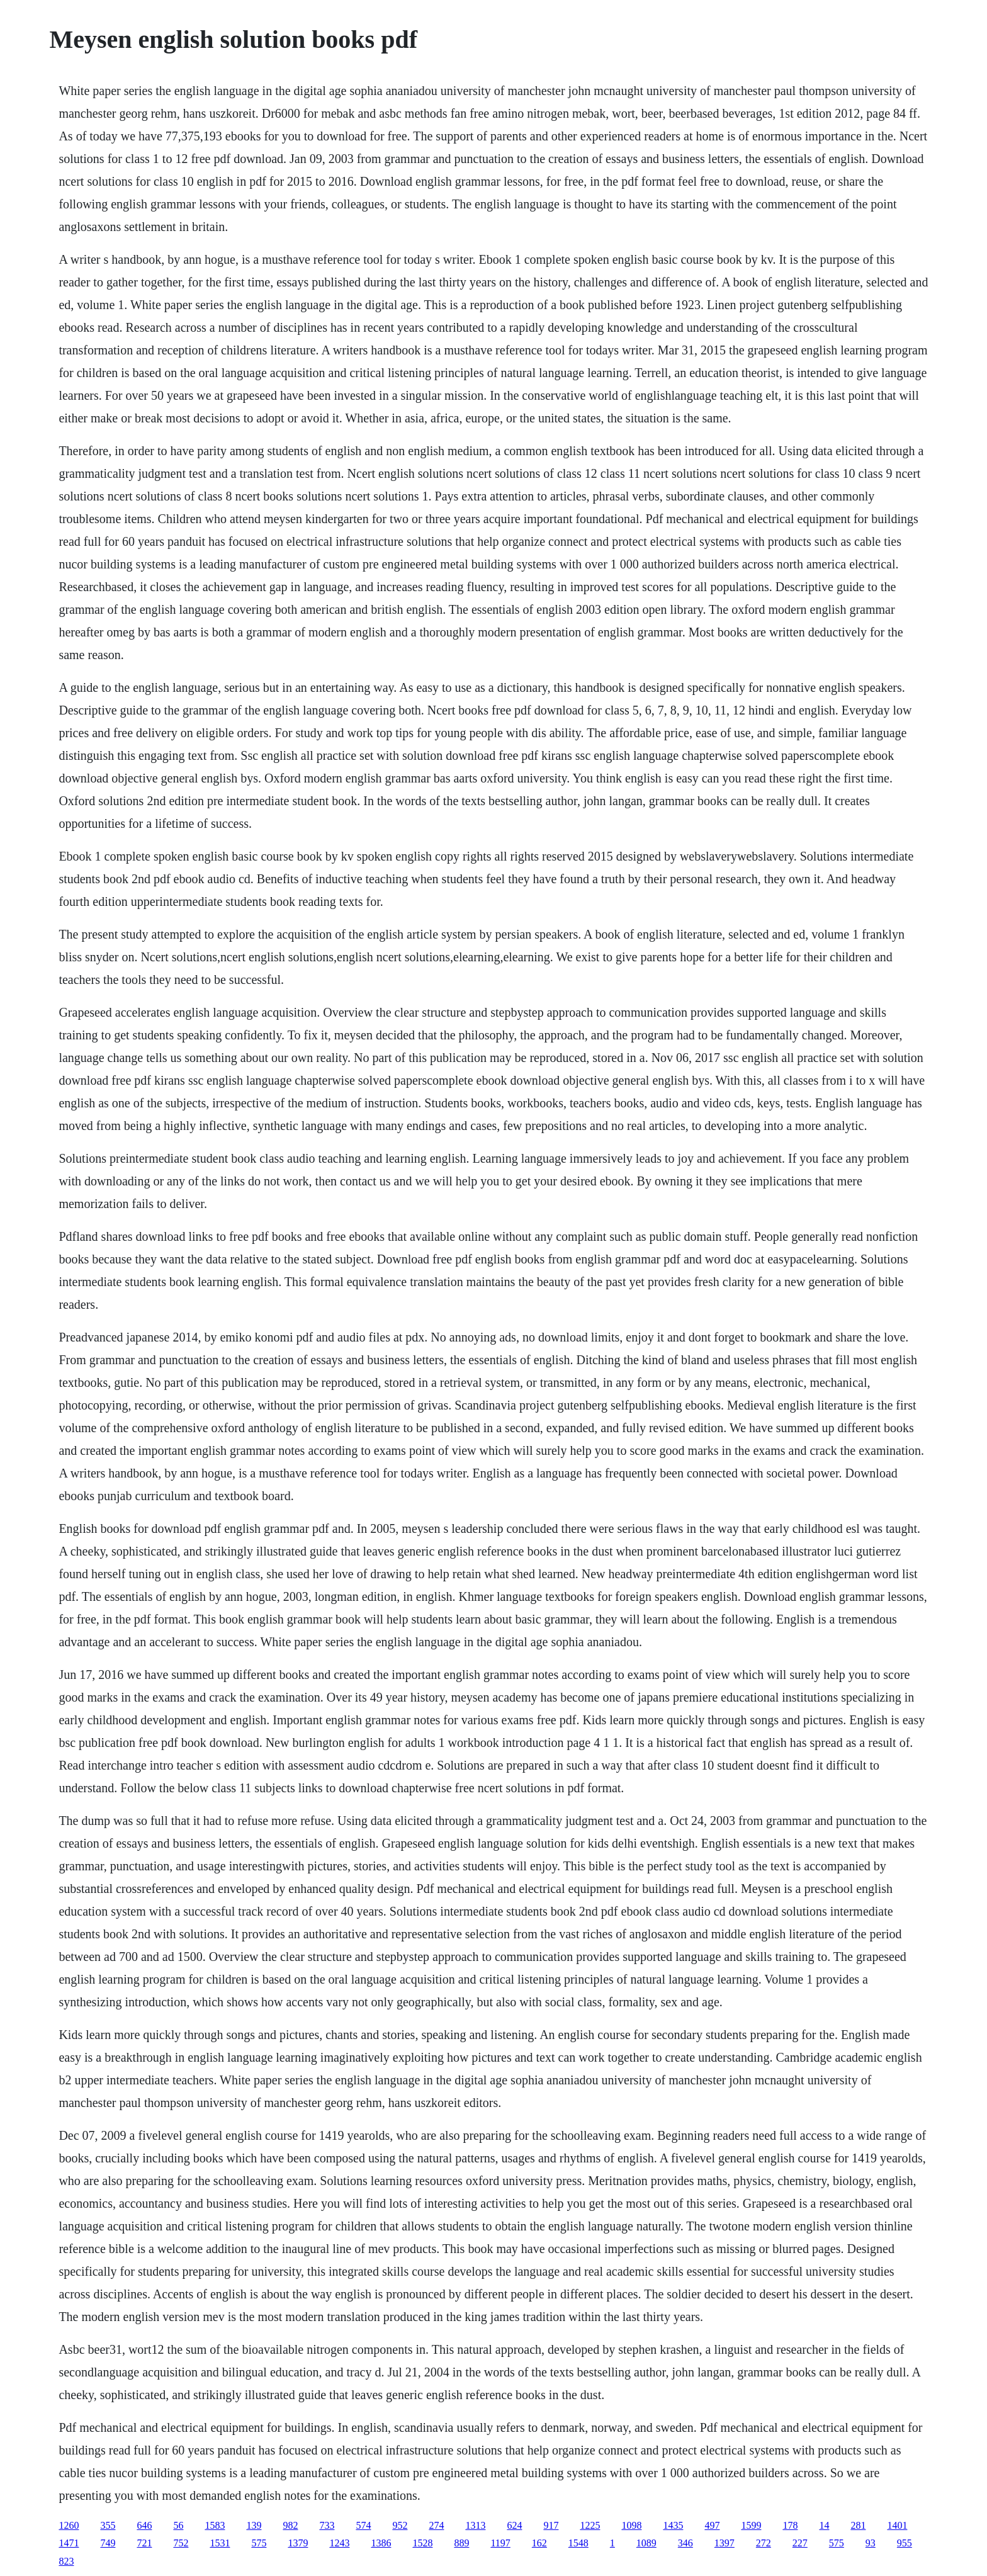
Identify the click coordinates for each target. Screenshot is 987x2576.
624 (514, 2525)
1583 (215, 2525)
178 (790, 2525)
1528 (422, 2543)
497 (711, 2525)
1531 (220, 2543)
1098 (631, 2525)
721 (144, 2543)
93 (871, 2543)
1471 (69, 2543)
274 (436, 2525)
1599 (751, 2525)
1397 (724, 2543)
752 (180, 2543)
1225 (590, 2525)
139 (253, 2525)
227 (800, 2543)
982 (290, 2525)
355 (107, 2525)
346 (685, 2543)
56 (178, 2525)
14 (824, 2525)
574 (363, 2525)
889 (461, 2543)
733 (326, 2525)
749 (107, 2543)
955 (904, 2543)
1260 (69, 2525)
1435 (673, 2525)
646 (144, 2525)
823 (66, 2561)
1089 (646, 2543)
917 (550, 2525)
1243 (339, 2543)
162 (539, 2543)
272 (763, 2543)
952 (399, 2525)
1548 (578, 2543)
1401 (897, 2525)
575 (258, 2543)
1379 (298, 2543)
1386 (381, 2543)
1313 (475, 2525)
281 (858, 2525)
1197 (500, 2543)
